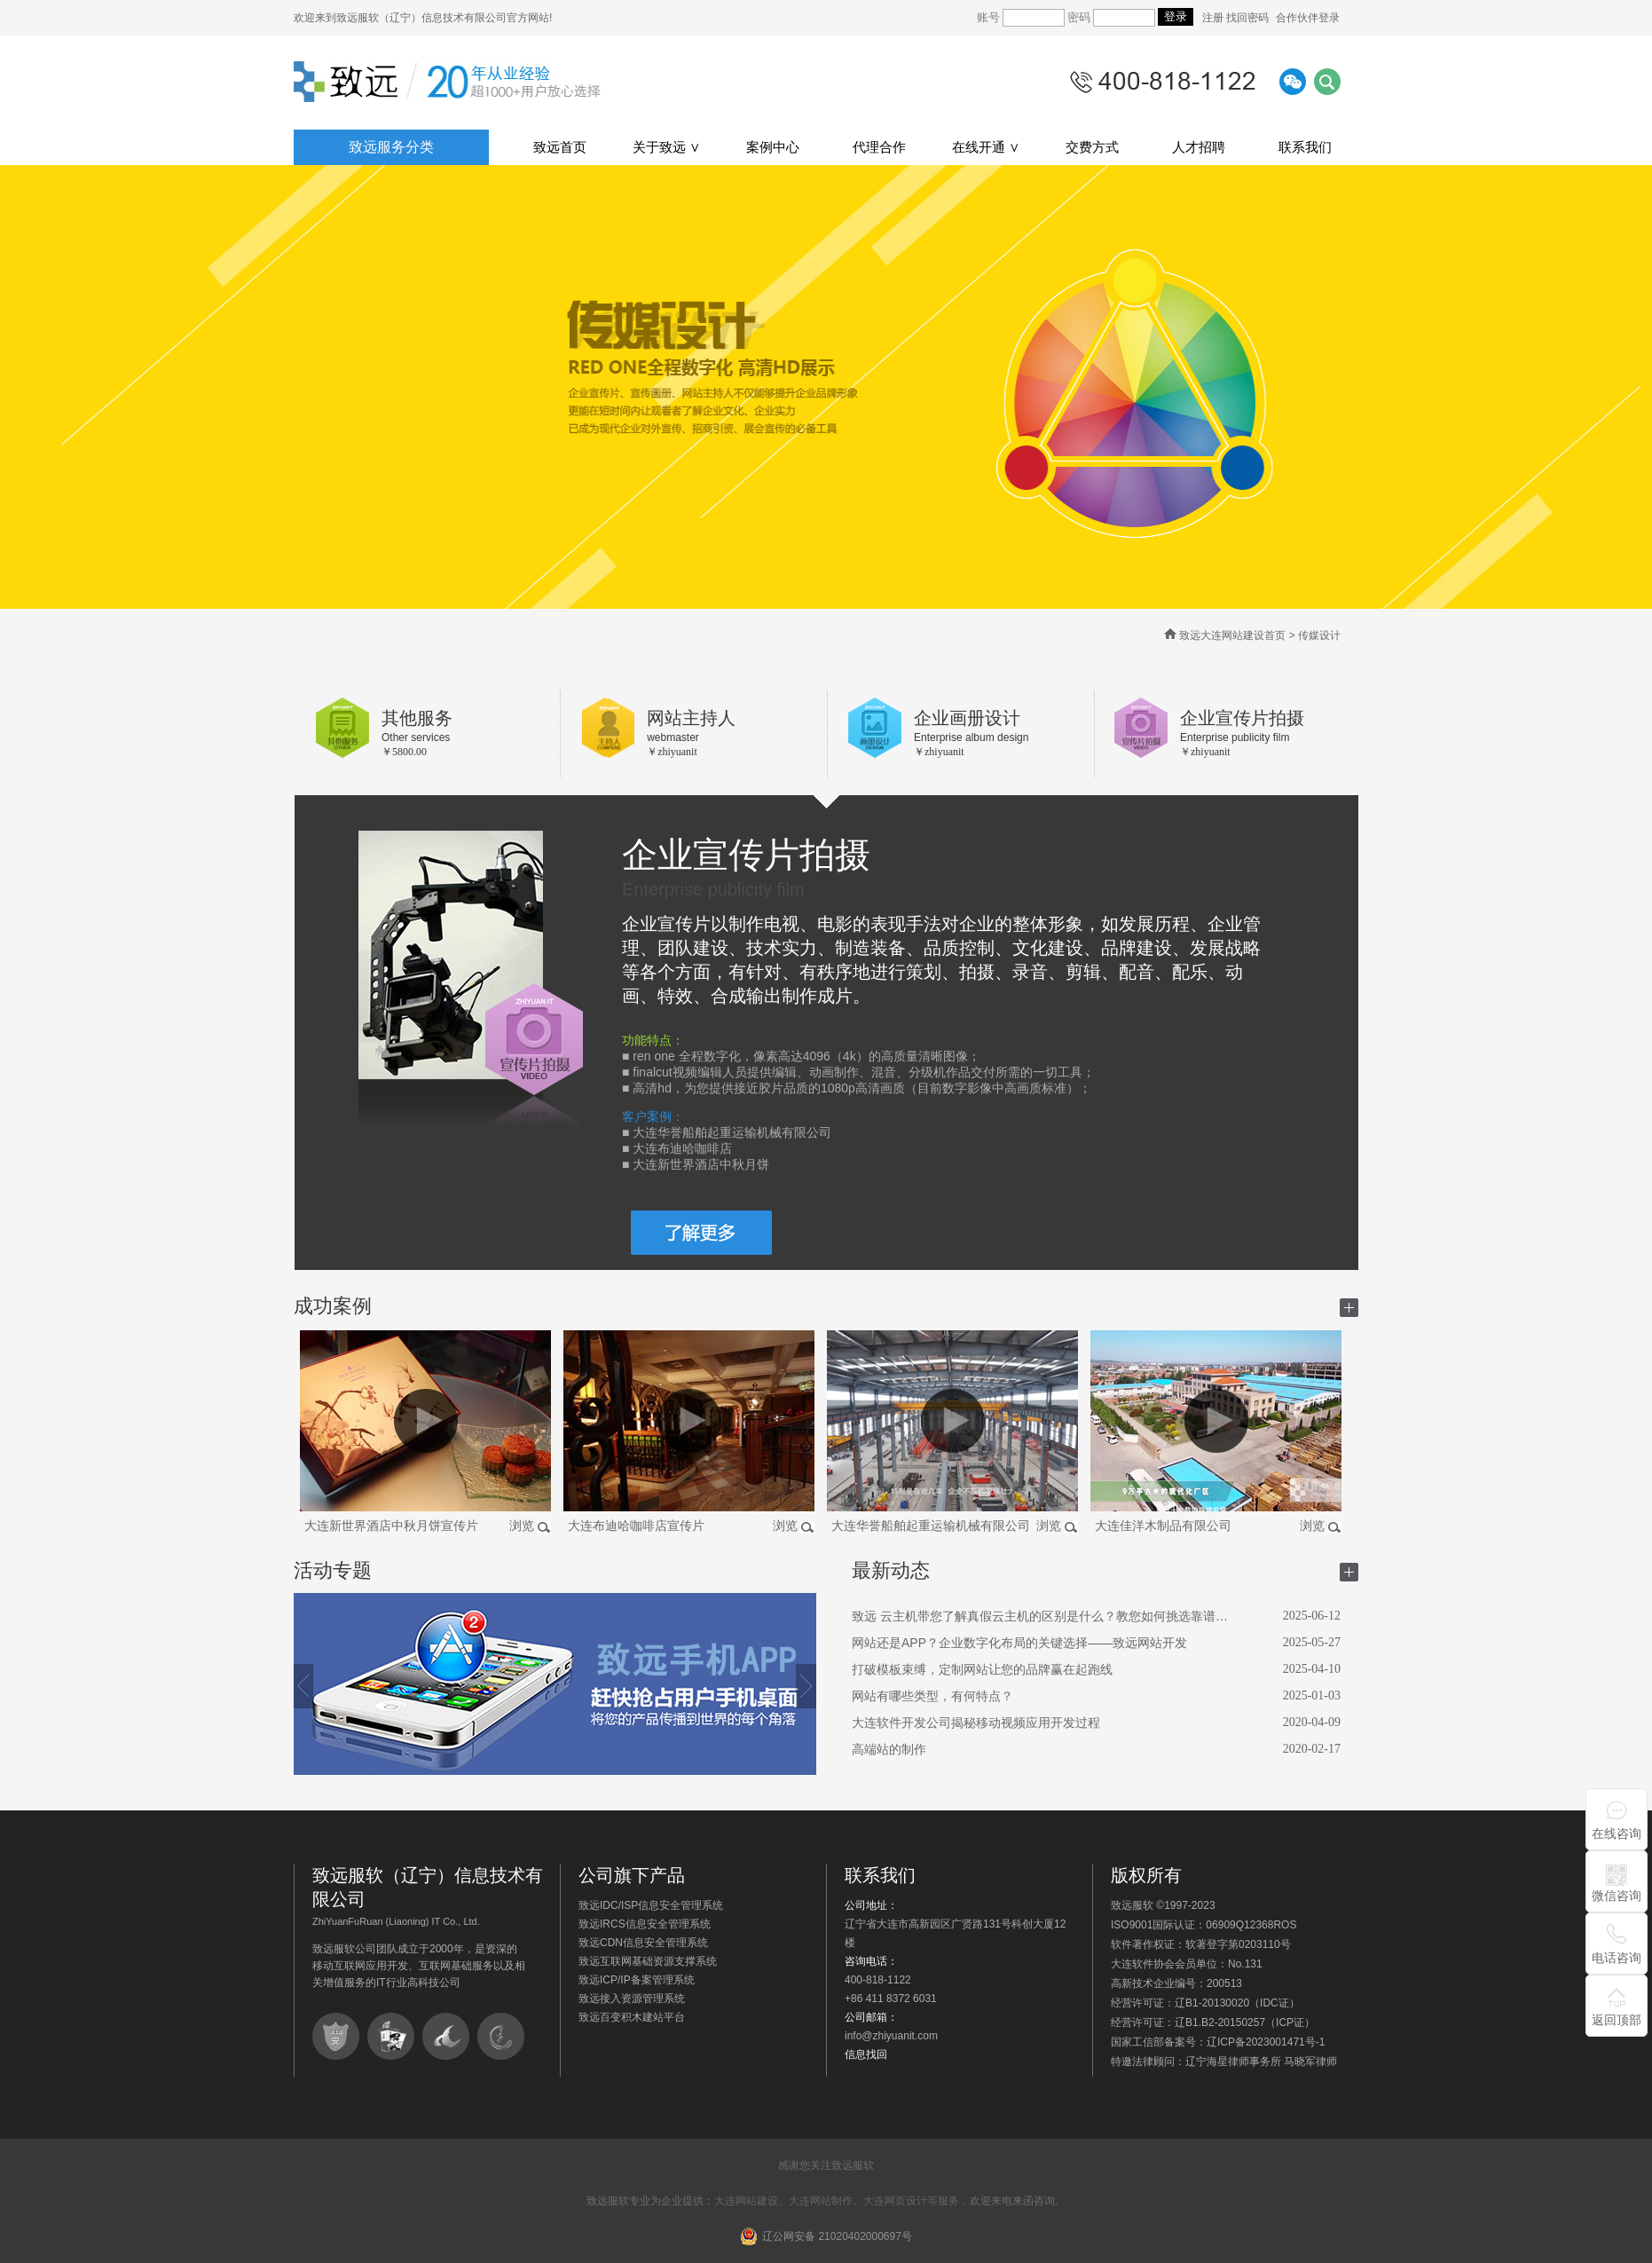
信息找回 (866, 2054)
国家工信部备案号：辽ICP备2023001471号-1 (1218, 2042)
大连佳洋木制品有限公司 (1163, 1525)
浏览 (521, 1525)
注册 (1214, 18)
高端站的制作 (889, 1749)
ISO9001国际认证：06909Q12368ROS (1203, 1925)
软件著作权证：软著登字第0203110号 (1201, 1944)
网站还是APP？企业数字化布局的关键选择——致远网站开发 (1019, 1643)
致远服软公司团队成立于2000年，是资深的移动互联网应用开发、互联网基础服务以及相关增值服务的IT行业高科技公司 (418, 1966)
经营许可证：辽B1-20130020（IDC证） (1205, 2003)
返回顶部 (1616, 2020)
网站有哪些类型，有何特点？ (932, 1696)
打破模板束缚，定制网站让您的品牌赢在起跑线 (982, 1669)
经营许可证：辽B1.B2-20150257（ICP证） (1213, 2022)
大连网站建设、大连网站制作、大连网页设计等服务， (842, 2201)
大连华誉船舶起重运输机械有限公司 (930, 1525)
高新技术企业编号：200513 (1176, 1983)
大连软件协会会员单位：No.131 (1187, 1964)
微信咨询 (1616, 1895)
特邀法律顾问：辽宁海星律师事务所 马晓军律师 (1224, 2061)
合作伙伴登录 (1308, 18)
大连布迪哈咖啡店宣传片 (636, 1525)
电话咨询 (1616, 1958)
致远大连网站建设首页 (1232, 635)
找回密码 (1247, 18)
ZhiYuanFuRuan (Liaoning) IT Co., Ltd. (396, 1921)
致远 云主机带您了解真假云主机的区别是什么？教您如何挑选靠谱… (1040, 1616)
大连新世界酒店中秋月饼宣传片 (391, 1525)
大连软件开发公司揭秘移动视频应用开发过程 (976, 1722)
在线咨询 (1616, 1833)
